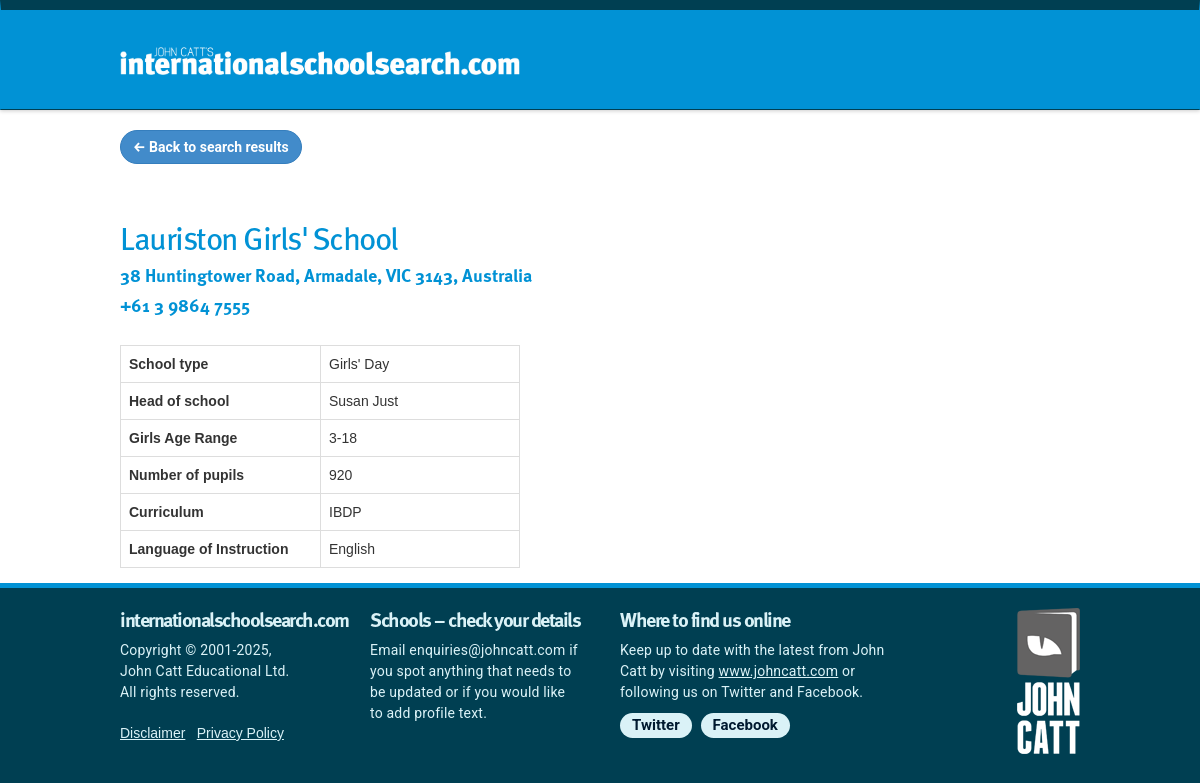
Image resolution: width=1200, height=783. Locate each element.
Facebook (745, 725)
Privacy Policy (240, 733)
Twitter (656, 725)
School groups (669, 150)
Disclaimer (152, 733)
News (1041, 150)
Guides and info (817, 150)
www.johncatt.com (779, 671)
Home (557, 150)
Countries (948, 150)
